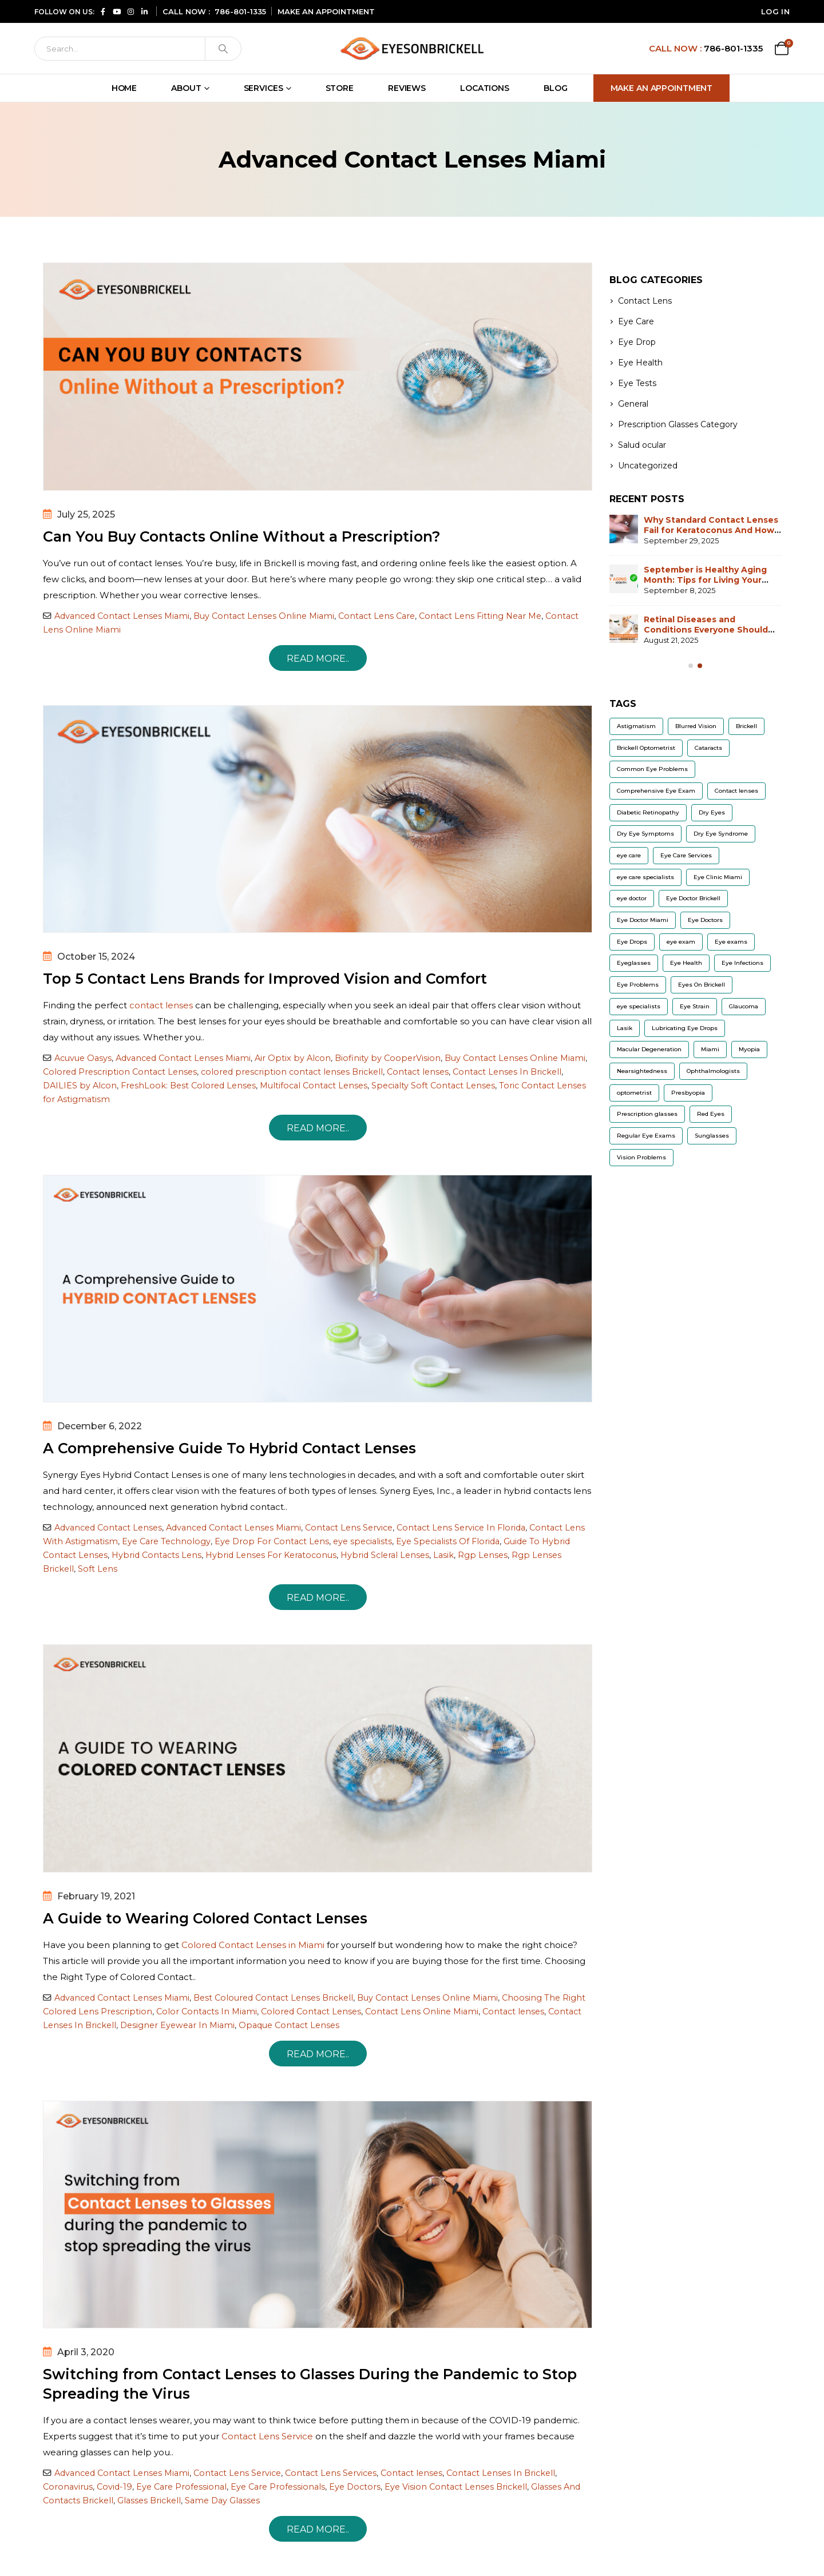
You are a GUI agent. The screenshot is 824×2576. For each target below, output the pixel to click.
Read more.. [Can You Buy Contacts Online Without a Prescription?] (318, 658)
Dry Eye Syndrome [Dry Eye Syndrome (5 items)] (721, 833)
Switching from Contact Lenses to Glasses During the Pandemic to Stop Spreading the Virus (310, 2384)
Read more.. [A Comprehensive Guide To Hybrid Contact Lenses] (318, 1597)
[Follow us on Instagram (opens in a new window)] (130, 11)
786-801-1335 (240, 11)
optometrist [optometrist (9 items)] (634, 1092)
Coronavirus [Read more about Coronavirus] (68, 2487)
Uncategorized (648, 465)
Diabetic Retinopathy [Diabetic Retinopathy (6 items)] (648, 812)
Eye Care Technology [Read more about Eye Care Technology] (166, 1541)
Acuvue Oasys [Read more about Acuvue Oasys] (83, 1058)
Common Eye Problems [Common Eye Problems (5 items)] (652, 769)
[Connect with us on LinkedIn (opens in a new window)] (144, 11)
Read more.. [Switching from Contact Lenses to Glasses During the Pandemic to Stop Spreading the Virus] (318, 2529)
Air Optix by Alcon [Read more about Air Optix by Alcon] (293, 1058)
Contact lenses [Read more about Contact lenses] (418, 1072)
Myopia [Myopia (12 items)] (749, 1049)
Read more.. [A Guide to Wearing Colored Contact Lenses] (318, 2054)
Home (124, 88)
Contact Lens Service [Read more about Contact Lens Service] (349, 1527)
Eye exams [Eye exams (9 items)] (731, 941)
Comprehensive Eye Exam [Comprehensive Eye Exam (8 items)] (656, 790)
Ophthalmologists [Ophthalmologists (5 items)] (713, 1071)
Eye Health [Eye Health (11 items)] (686, 963)
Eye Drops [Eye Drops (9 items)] (632, 941)
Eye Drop (637, 342)
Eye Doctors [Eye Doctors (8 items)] (705, 920)
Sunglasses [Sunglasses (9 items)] (712, 1135)
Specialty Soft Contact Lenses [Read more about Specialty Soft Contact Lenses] (433, 1085)
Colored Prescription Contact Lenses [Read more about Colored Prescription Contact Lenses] (120, 1072)
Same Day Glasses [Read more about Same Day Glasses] (222, 2500)
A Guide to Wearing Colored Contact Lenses (205, 1918)
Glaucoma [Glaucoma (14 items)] (743, 1006)
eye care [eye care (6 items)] (629, 855)
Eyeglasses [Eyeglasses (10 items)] (634, 963)
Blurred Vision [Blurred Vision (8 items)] (695, 726)
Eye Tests (637, 383)
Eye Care (636, 321)
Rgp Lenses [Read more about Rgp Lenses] (483, 1555)
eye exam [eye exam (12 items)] (681, 941)
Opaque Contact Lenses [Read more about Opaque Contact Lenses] (289, 2025)
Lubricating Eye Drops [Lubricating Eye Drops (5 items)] (685, 1028)
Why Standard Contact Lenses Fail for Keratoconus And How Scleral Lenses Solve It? (711, 530)
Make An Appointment (662, 88)
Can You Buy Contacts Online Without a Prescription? (242, 536)
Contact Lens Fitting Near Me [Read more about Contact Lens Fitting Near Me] (480, 616)
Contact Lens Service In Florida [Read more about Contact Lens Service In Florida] (461, 1527)
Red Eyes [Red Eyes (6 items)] (710, 1114)
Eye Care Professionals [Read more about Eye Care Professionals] (278, 2487)
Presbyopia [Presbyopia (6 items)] (688, 1092)
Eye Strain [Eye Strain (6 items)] (695, 1006)
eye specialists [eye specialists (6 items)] (638, 1006)
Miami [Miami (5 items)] (710, 1049)
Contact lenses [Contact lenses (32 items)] (736, 790)
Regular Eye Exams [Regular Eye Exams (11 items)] (646, 1135)
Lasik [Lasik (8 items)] (624, 1028)
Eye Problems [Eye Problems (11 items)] (638, 984)
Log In (775, 11)
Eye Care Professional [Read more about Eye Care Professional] (181, 2487)
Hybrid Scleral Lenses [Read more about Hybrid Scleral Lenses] (384, 1555)
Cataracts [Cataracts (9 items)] (708, 748)
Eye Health (640, 362)
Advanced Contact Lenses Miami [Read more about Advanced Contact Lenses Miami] (121, 616)
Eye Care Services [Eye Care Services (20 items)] (686, 855)
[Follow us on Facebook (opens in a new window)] (103, 11)
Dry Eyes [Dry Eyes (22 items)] (712, 812)
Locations (484, 88)
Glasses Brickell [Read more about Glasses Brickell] (149, 2500)
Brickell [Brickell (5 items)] (746, 726)
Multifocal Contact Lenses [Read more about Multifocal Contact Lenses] (313, 1085)
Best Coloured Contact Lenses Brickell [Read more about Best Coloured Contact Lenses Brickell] (273, 1998)
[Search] (120, 48)
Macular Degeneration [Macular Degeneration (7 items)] (649, 1049)
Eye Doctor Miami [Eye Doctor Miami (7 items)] (642, 920)
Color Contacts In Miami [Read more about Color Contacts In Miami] (206, 2011)
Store (340, 88)
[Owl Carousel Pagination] (690, 666)
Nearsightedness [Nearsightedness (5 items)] (642, 1071)
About (186, 88)
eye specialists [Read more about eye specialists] (362, 1541)
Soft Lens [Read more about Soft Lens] (97, 1569)
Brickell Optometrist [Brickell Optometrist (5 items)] (646, 748)
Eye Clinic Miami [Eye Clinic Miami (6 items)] (718, 877)
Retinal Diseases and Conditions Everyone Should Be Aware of (706, 629)
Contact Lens (645, 301)
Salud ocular (642, 445)
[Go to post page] (623, 529)
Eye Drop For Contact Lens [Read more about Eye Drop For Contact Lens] (272, 1541)
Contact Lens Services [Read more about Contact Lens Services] (331, 2473)
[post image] (317, 377)
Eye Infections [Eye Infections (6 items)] (742, 963)
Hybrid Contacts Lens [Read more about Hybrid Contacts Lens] (156, 1555)
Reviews (407, 88)
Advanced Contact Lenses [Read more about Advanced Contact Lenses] (108, 1527)
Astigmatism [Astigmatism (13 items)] (636, 726)
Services (263, 88)
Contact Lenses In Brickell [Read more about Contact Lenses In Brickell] (507, 1072)
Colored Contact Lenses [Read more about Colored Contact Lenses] (311, 2011)
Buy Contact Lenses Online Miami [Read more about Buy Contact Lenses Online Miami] (263, 616)
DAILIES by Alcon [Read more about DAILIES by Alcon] (80, 1085)
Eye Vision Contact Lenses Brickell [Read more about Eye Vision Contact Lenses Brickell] (456, 2487)
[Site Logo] (412, 48)
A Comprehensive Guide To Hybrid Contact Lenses (229, 1448)
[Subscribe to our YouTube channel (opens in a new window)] (117, 11)
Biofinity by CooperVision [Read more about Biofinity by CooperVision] (388, 1058)
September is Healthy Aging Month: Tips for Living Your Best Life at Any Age (705, 580)
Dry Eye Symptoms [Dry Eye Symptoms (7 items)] (645, 833)
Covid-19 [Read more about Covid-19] (114, 2487)
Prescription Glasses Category (678, 424)
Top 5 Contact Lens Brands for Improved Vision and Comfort (265, 978)
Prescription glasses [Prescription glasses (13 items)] (647, 1114)
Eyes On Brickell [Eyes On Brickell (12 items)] (701, 984)
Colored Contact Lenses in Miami (252, 1944)
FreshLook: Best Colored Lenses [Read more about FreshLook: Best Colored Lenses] (188, 1085)
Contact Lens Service (267, 2436)
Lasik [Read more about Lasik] (443, 1555)
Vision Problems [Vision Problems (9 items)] (641, 1157)
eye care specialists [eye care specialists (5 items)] (645, 877)
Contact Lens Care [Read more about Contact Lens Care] (376, 616)
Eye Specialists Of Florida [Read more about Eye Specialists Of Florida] (448, 1541)
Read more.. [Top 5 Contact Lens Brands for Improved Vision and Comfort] (318, 1128)
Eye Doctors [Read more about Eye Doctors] (355, 2487)
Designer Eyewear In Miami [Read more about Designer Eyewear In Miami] (177, 2025)
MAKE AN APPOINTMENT (326, 11)
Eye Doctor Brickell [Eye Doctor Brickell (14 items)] (693, 898)
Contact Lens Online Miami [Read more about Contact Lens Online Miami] (421, 2011)
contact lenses (161, 1005)
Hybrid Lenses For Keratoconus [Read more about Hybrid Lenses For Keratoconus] (270, 1555)
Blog (556, 88)
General (633, 404)
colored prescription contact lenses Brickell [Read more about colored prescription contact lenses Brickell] (292, 1072)
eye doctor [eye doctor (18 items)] (632, 898)
